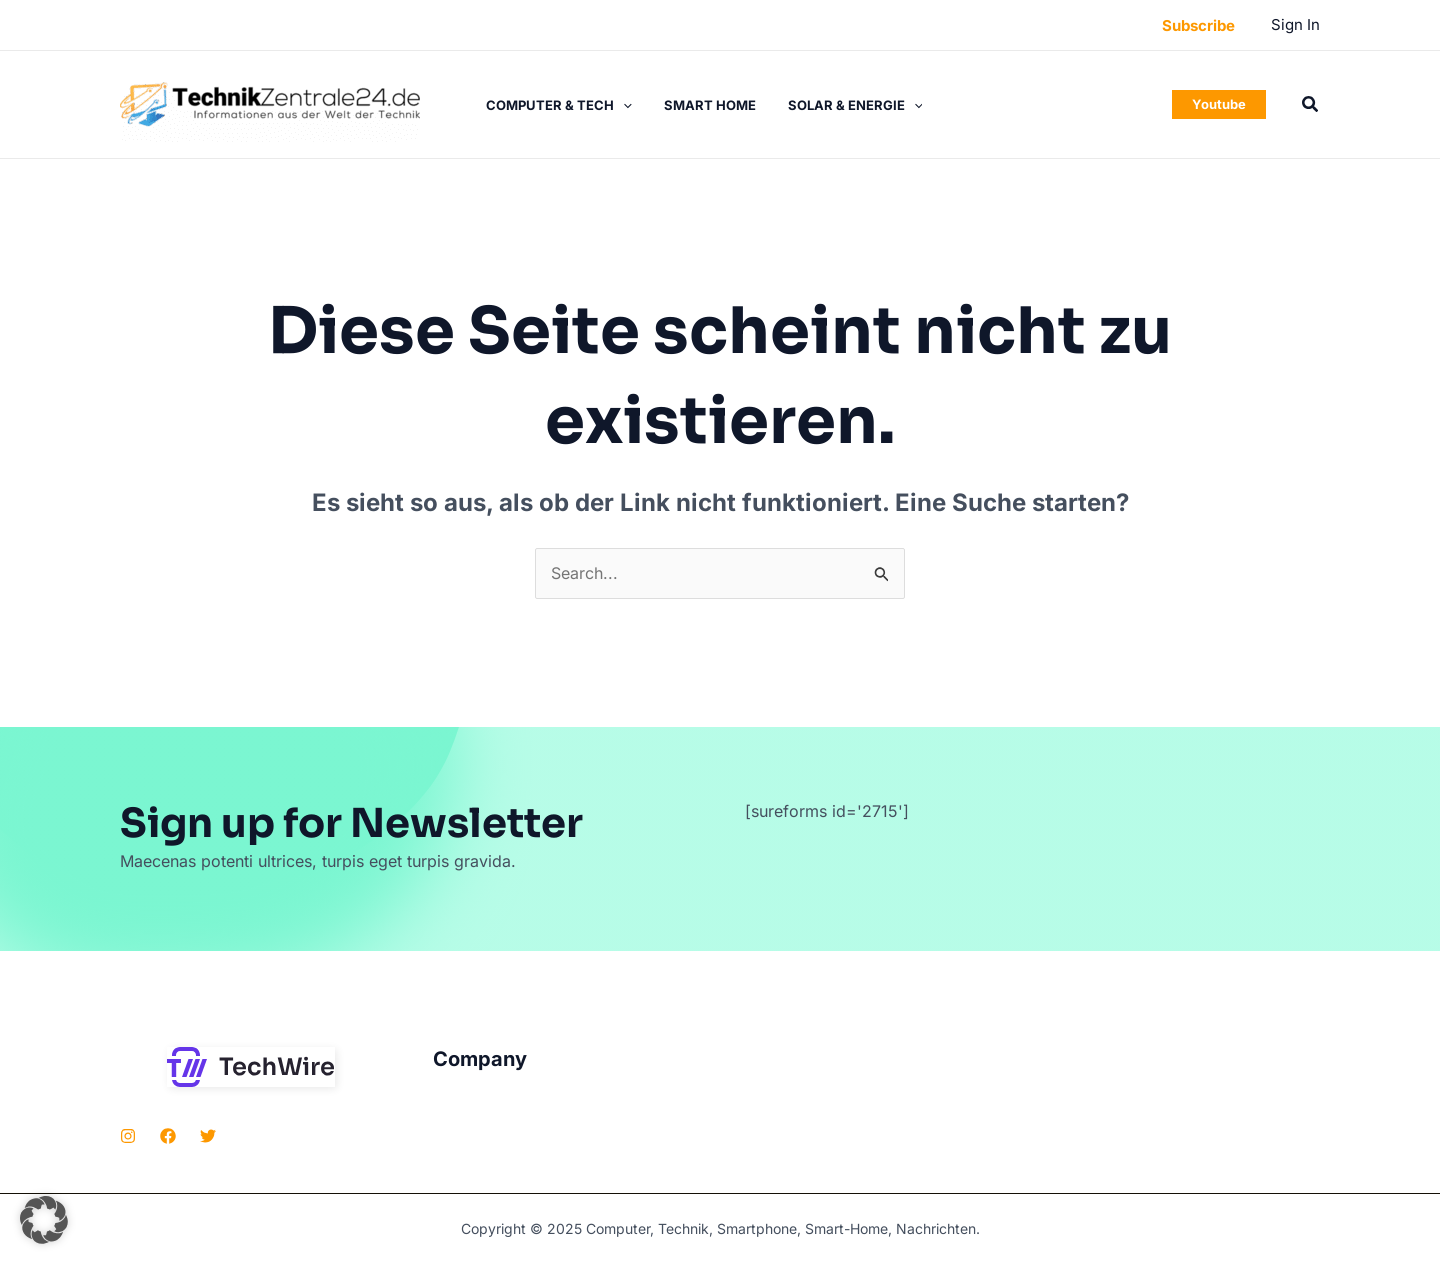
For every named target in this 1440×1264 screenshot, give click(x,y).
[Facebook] (168, 1136)
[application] (623, 105)
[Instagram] (128, 1136)
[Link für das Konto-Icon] (1295, 25)
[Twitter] (208, 1136)
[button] (1198, 25)
